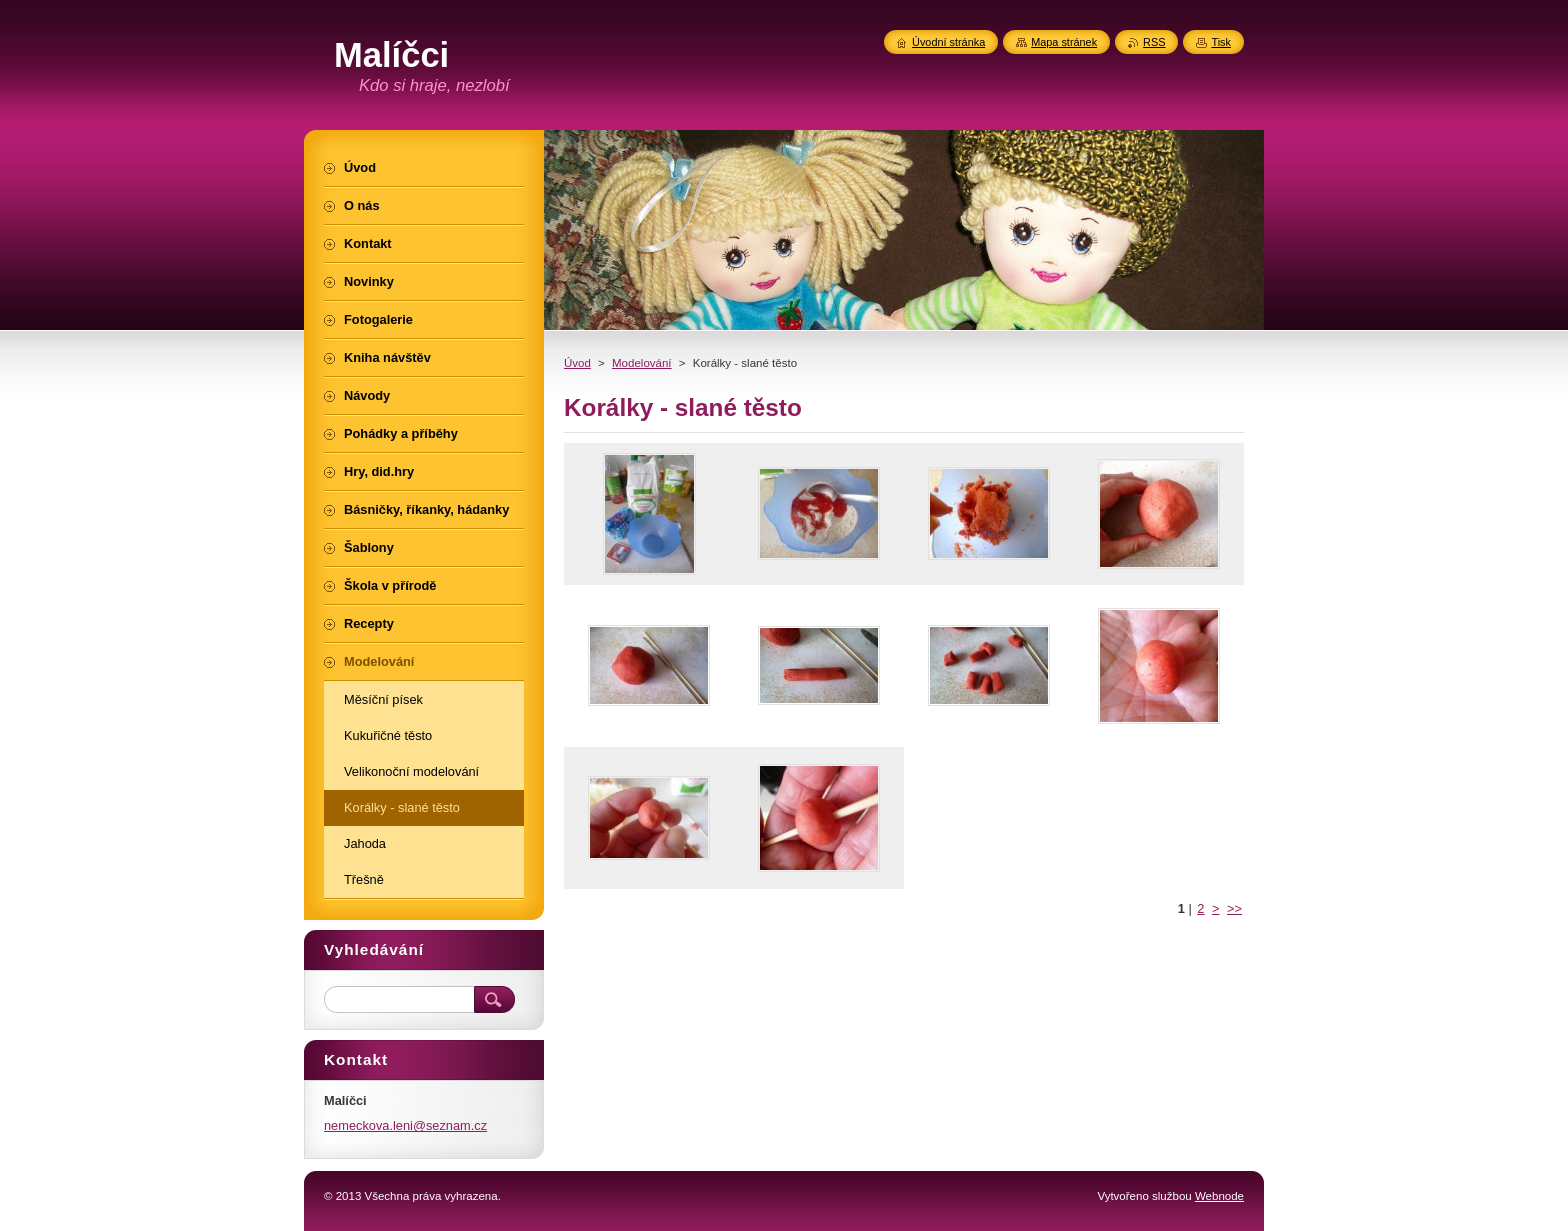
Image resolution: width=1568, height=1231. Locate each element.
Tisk (1221, 42)
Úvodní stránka (948, 42)
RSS (1154, 42)
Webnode (1219, 1196)
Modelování (642, 363)
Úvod (577, 363)
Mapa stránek (1064, 42)
